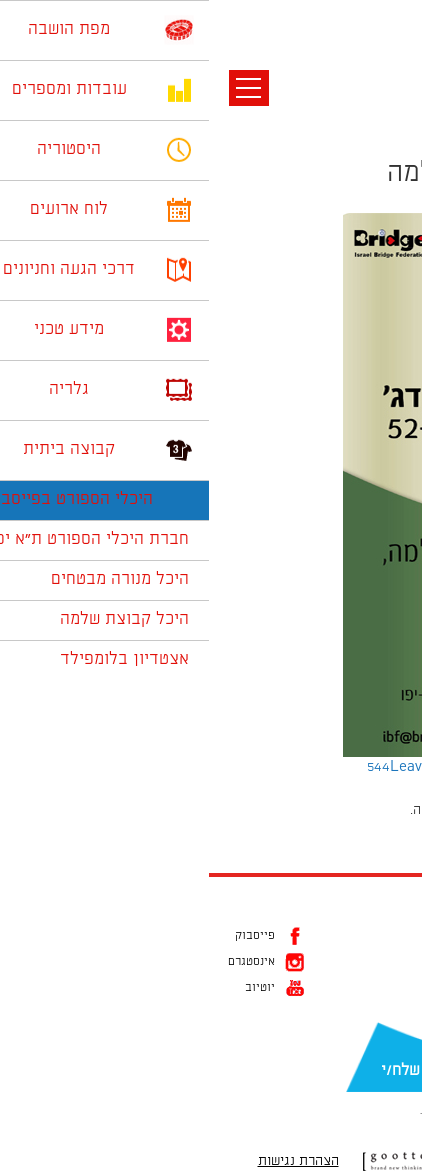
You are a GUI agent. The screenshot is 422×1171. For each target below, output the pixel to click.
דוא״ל (392, 1039)
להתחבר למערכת (356, 810)
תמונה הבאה (387, 125)
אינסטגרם (42, 962)
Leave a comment (240, 767)
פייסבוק (46, 936)
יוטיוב (51, 988)
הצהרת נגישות (89, 1161)
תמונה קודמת (384, 105)
